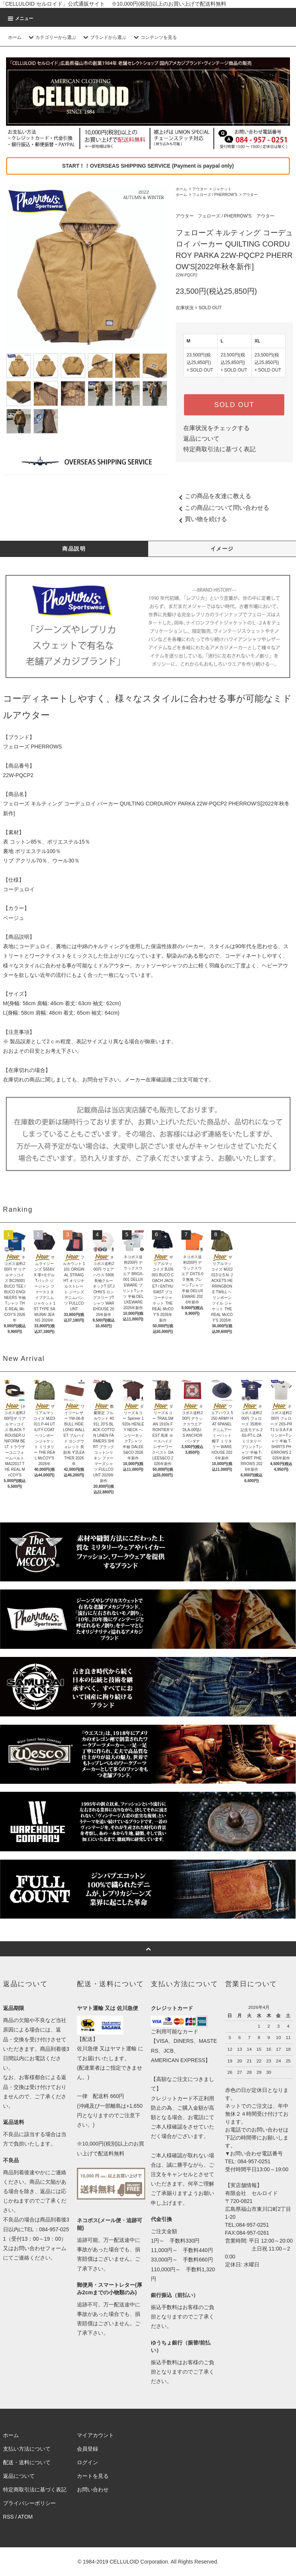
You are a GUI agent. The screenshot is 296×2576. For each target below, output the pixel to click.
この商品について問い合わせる (222, 507)
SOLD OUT (234, 405)
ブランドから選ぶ (103, 37)
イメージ (222, 549)
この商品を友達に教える (213, 496)
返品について (201, 438)
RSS (8, 2517)
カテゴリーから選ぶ (51, 37)
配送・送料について (27, 2462)
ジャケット (222, 189)
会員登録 (87, 2449)
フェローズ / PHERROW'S (214, 195)
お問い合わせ (93, 2490)
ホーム (14, 37)
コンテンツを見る (154, 37)
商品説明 (74, 549)
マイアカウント (95, 2435)
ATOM (25, 2517)
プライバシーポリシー (29, 2503)
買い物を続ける (201, 519)
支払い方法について (27, 2449)
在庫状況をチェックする (216, 428)
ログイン (87, 2462)
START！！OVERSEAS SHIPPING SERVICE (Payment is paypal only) (148, 166)
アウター (199, 189)
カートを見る (93, 2476)
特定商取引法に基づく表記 (219, 449)
